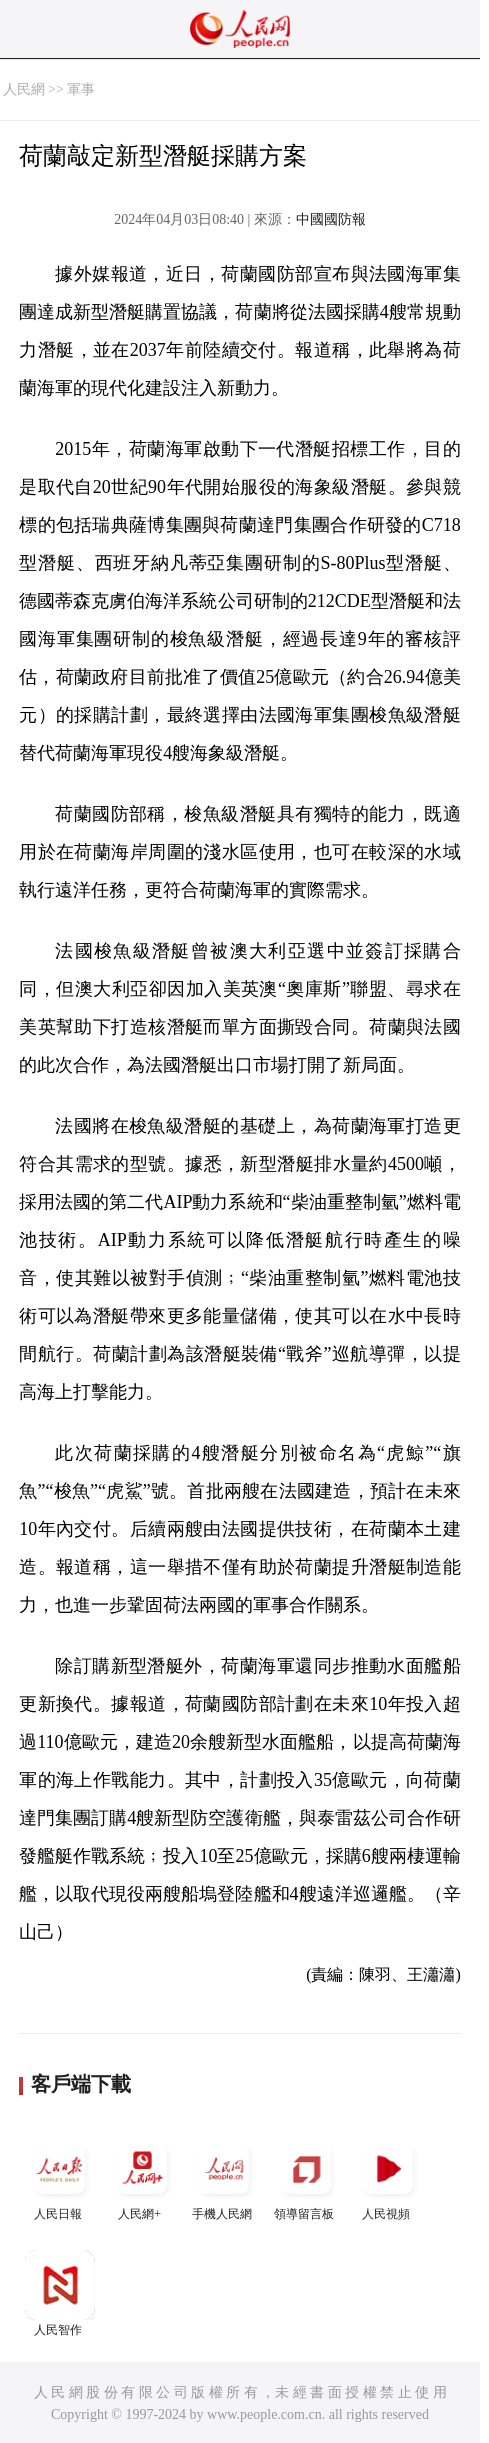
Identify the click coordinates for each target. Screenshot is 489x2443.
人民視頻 (388, 2177)
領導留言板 (306, 2177)
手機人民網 (224, 2177)
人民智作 (60, 2293)
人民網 (24, 89)
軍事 (81, 89)
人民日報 (60, 2177)
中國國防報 (331, 219)
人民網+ (142, 2177)
